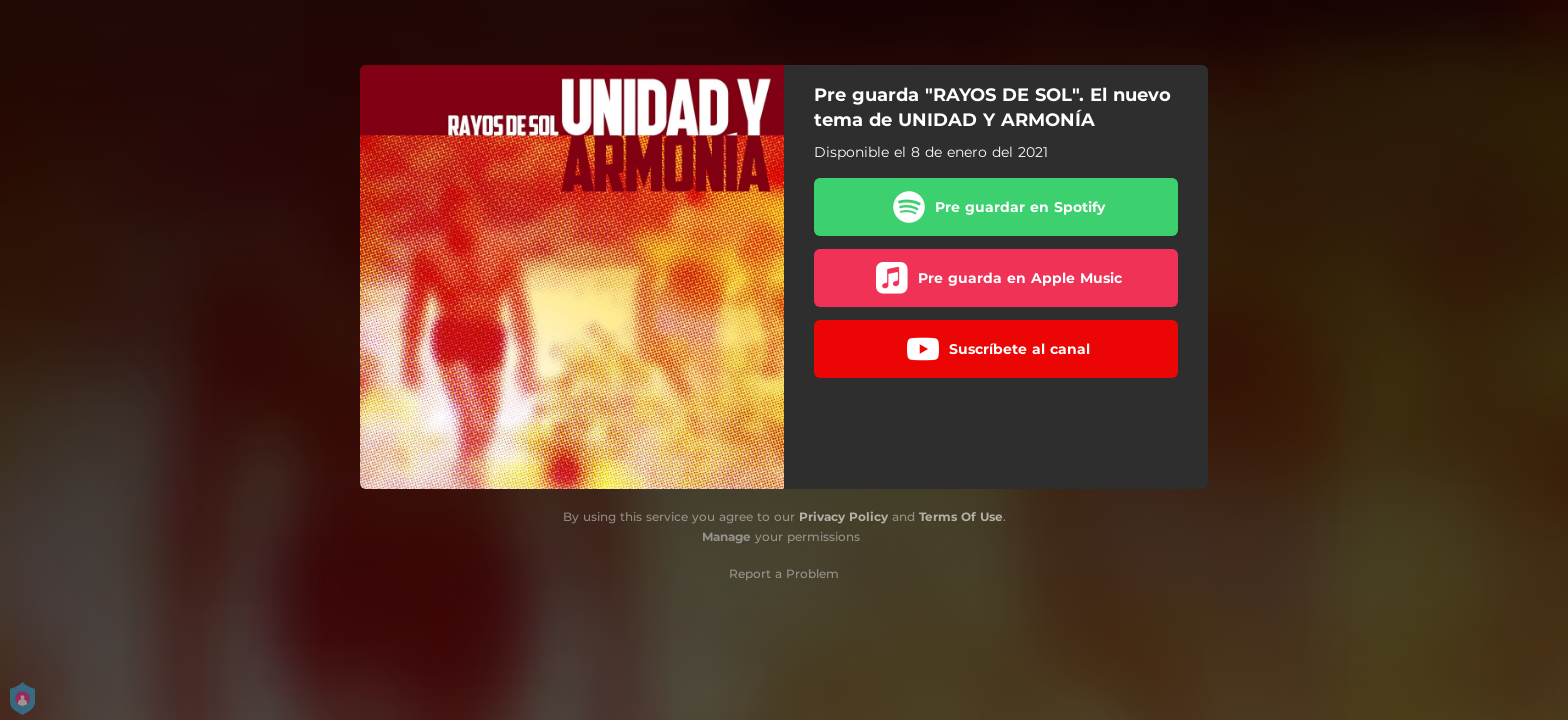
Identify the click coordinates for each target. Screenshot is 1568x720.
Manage (726, 536)
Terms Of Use (961, 516)
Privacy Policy (843, 516)
